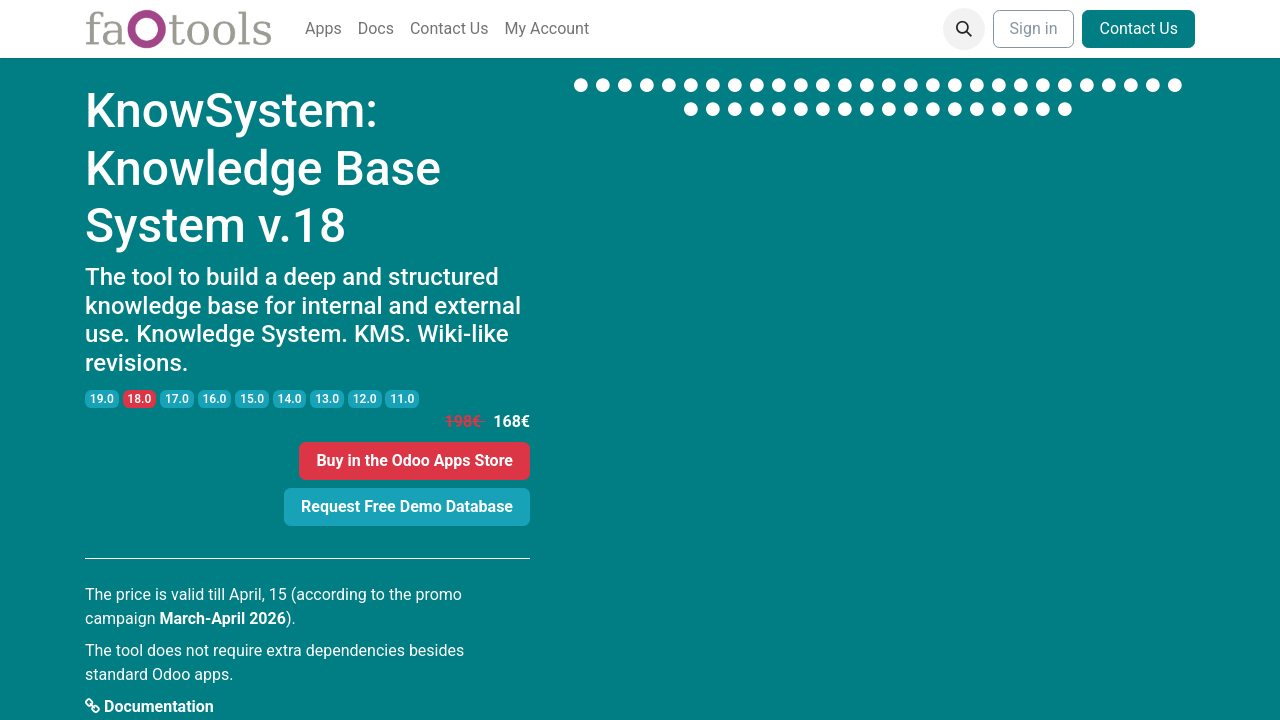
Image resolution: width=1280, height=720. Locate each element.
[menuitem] (323, 29)
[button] (964, 29)
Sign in (1034, 28)
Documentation (149, 706)
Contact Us (1138, 28)
